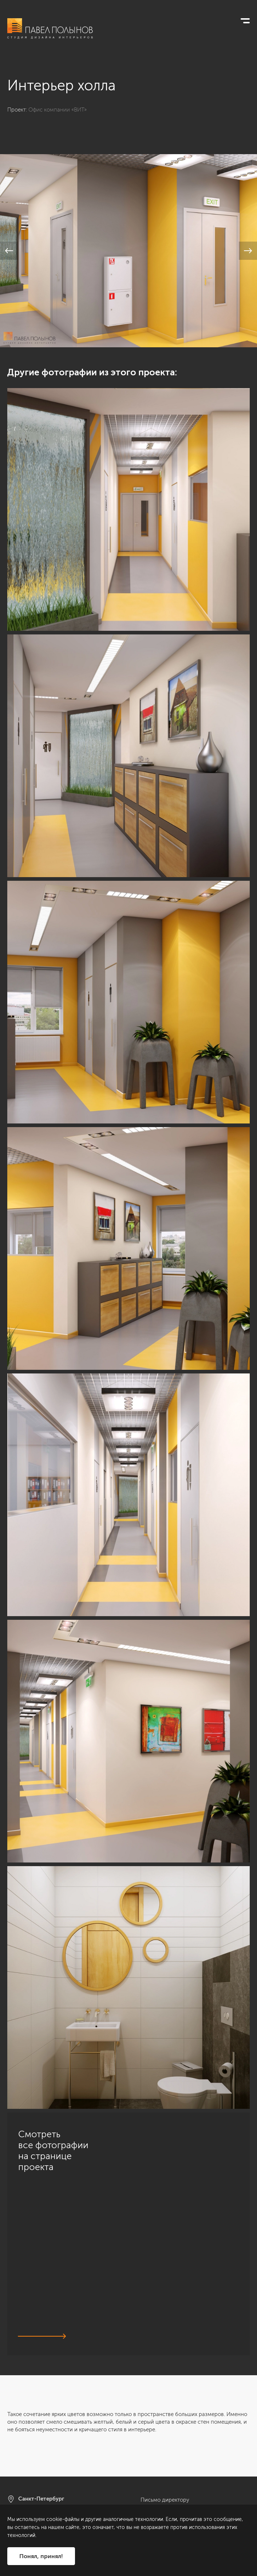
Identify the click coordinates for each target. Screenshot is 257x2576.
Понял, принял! (41, 2556)
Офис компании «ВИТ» (57, 109)
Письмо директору (165, 2500)
